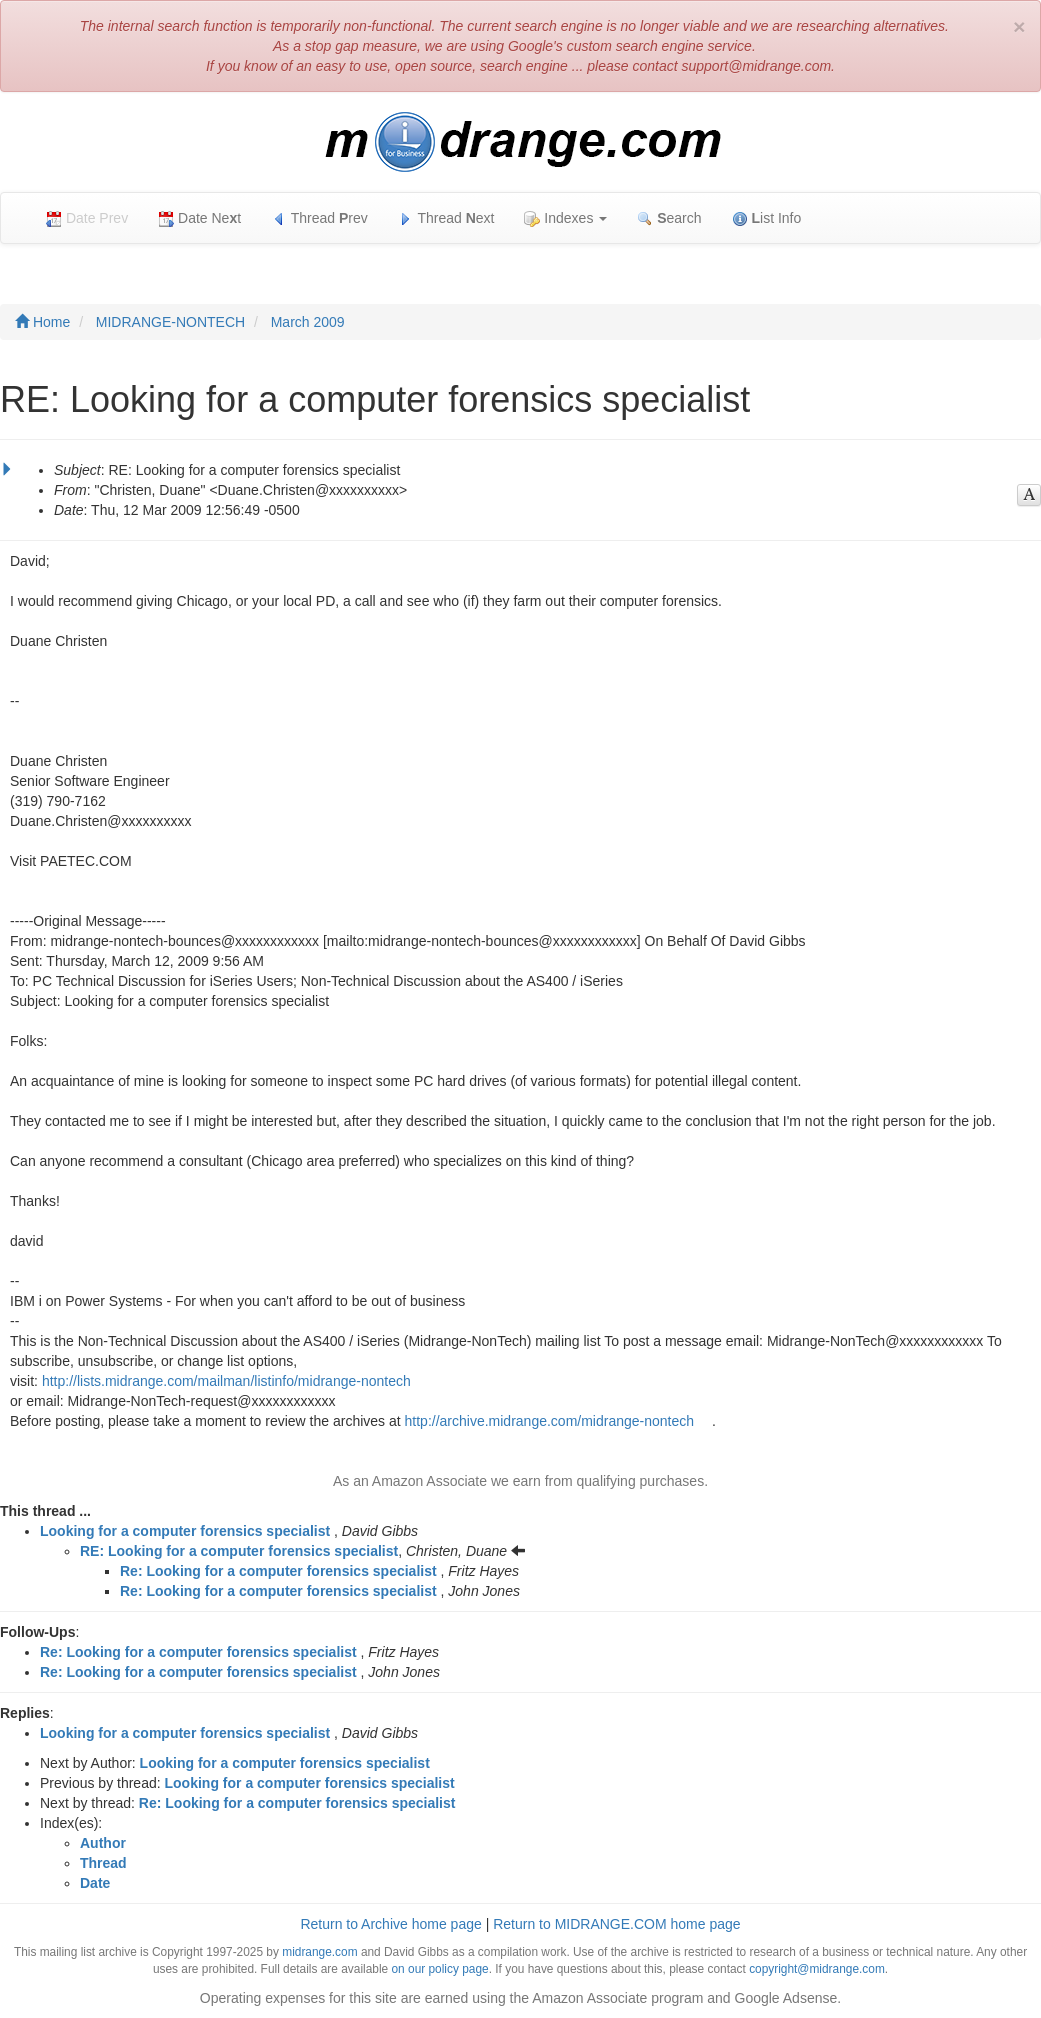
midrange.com (319, 1952)
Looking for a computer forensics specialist (185, 1531)
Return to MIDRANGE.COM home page (616, 1924)
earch (669, 218)
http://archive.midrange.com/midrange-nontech (549, 1421)
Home (42, 322)
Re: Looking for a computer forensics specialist (278, 1571)
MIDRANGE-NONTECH (170, 322)
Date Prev (87, 218)
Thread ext (446, 218)
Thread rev (319, 218)
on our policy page (439, 1969)
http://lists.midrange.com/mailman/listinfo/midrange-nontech (226, 1381)
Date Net (199, 218)
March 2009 (308, 322)
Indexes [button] (565, 218)
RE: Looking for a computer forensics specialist (239, 1551)
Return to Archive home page (390, 1924)
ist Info (767, 218)
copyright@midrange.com (817, 1969)
